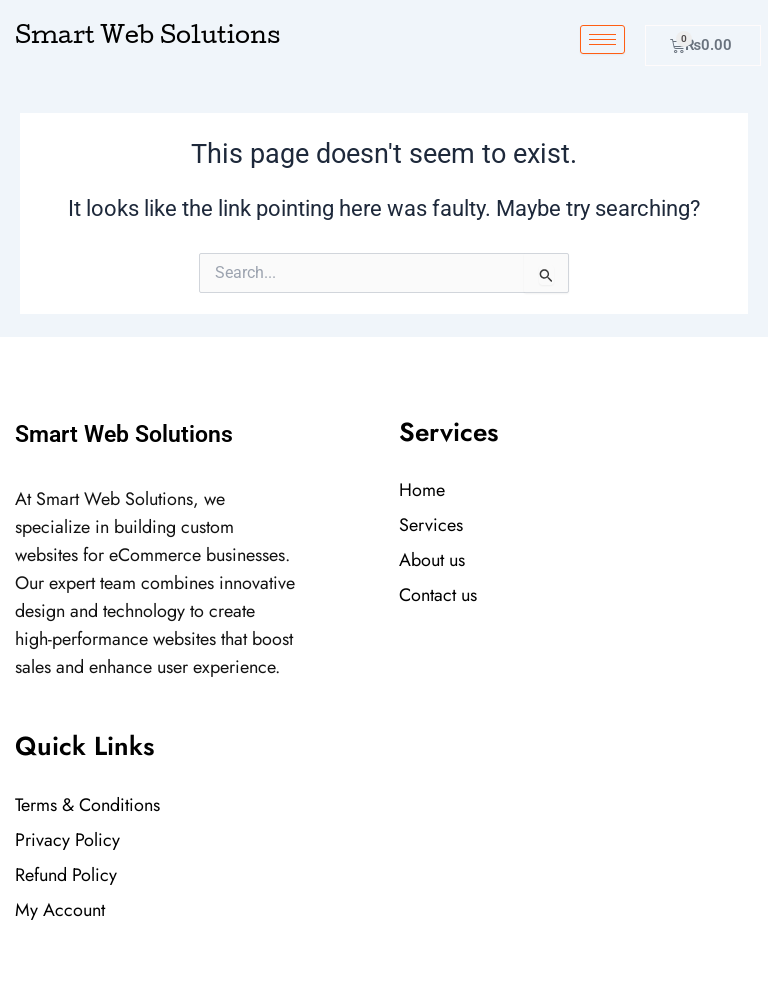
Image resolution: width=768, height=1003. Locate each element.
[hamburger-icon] (602, 39)
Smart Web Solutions (147, 38)
